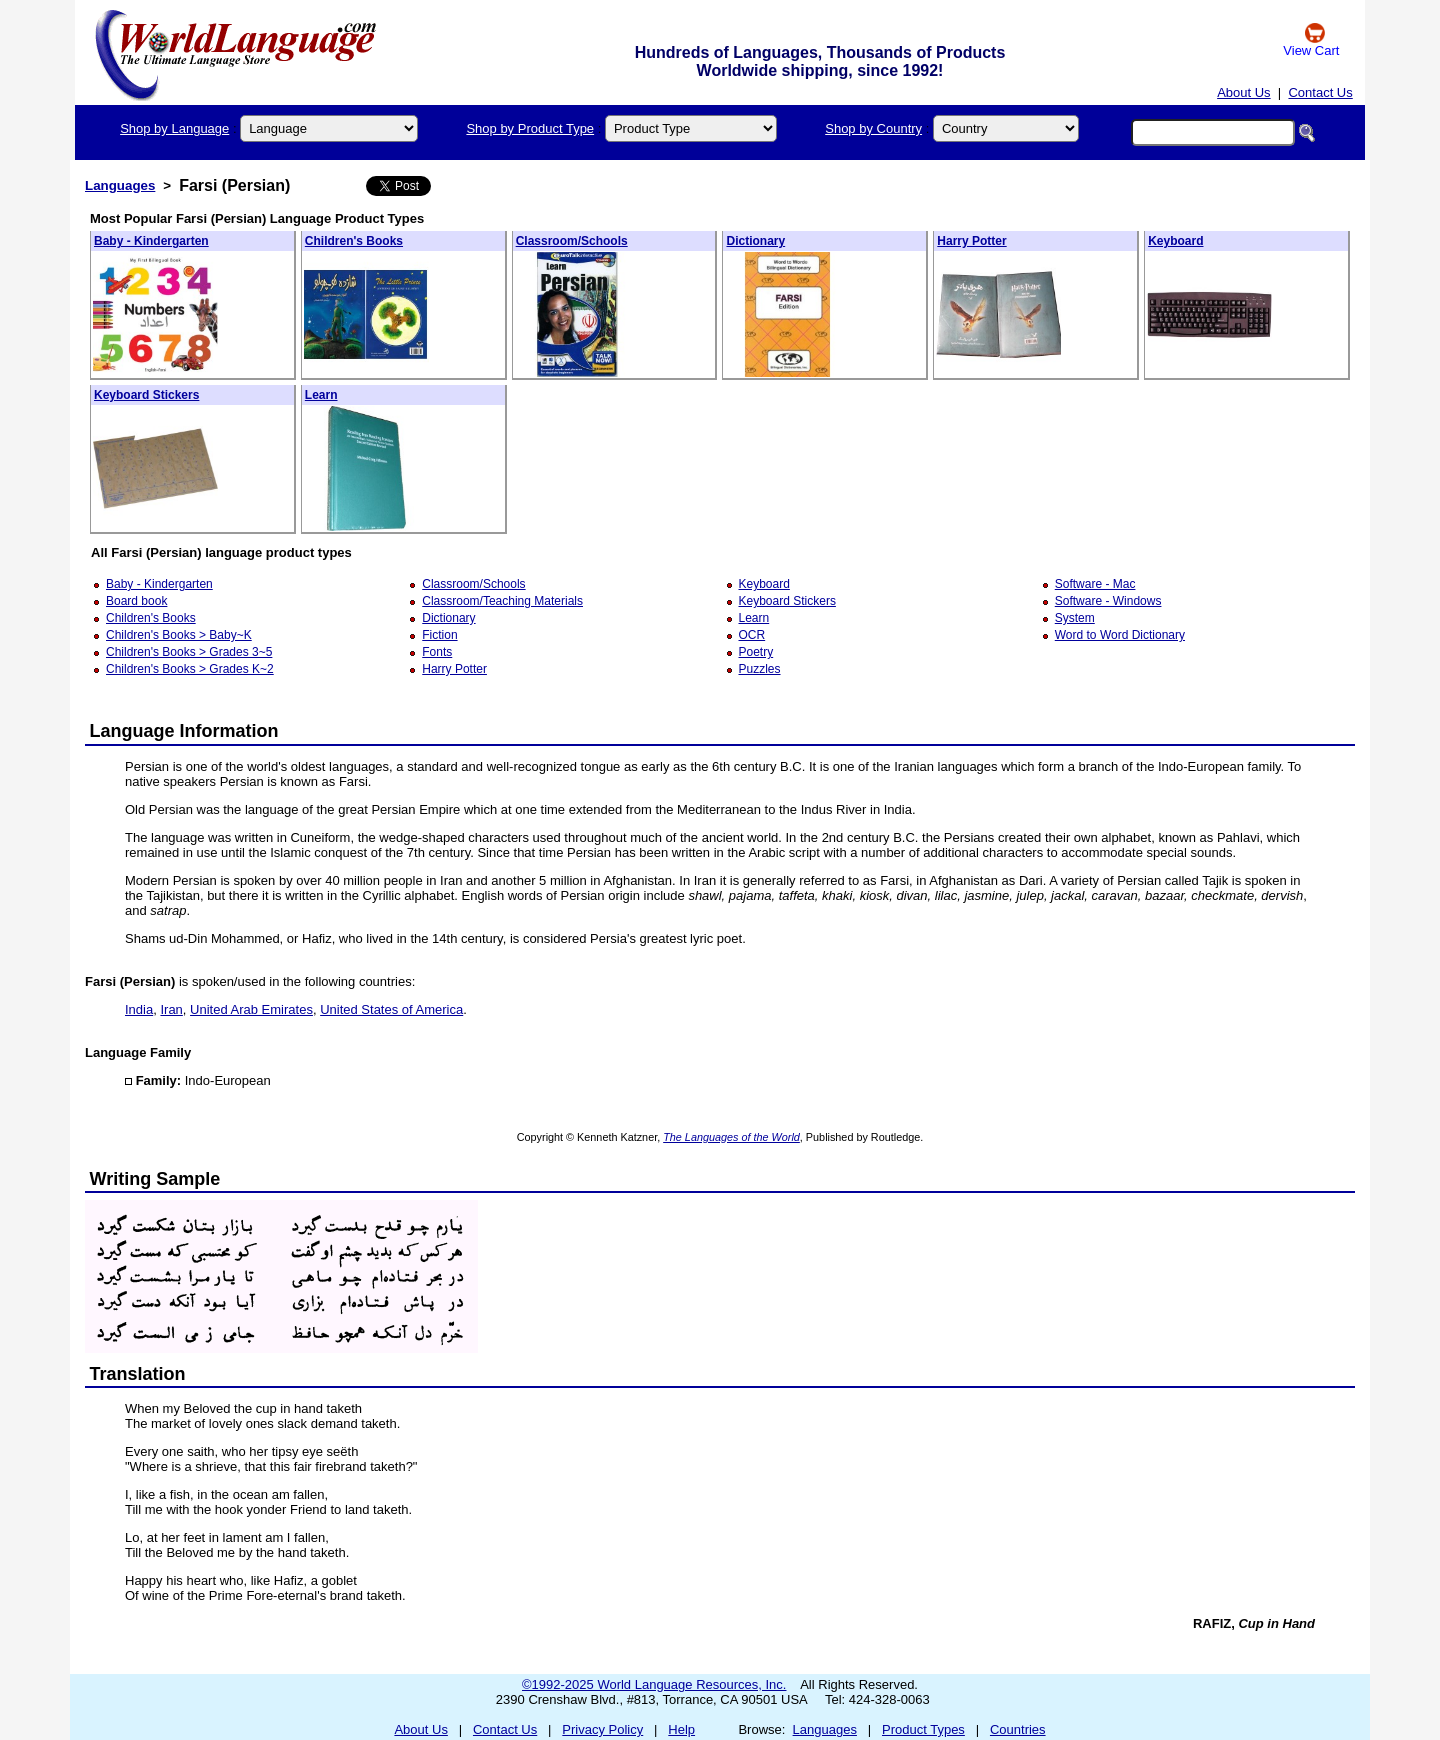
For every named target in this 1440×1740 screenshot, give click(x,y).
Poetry (756, 652)
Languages (120, 185)
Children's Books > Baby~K (179, 635)
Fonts (437, 652)
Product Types (923, 1729)
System (1075, 618)
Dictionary (755, 241)
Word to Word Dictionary (1120, 635)
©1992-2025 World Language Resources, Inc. (654, 1684)
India (139, 1009)
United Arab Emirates (251, 1009)
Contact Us (1320, 92)
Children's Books (354, 241)
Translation (138, 1374)
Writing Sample (155, 1179)
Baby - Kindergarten (151, 241)
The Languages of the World (731, 1137)
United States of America (391, 1009)
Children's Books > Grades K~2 (190, 669)
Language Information (184, 731)
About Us (1243, 92)
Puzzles (760, 669)
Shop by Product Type (530, 128)
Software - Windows (1108, 601)
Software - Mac (1095, 584)
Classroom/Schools (572, 241)
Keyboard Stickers (146, 395)
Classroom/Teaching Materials (502, 601)
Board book (136, 601)
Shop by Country (873, 128)
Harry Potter (971, 241)
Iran (171, 1009)
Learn (321, 395)
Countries (1018, 1729)
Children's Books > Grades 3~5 (189, 652)
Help (681, 1729)
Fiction (439, 635)
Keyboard (1175, 241)
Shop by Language (174, 128)
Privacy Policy (602, 1729)
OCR (752, 635)
